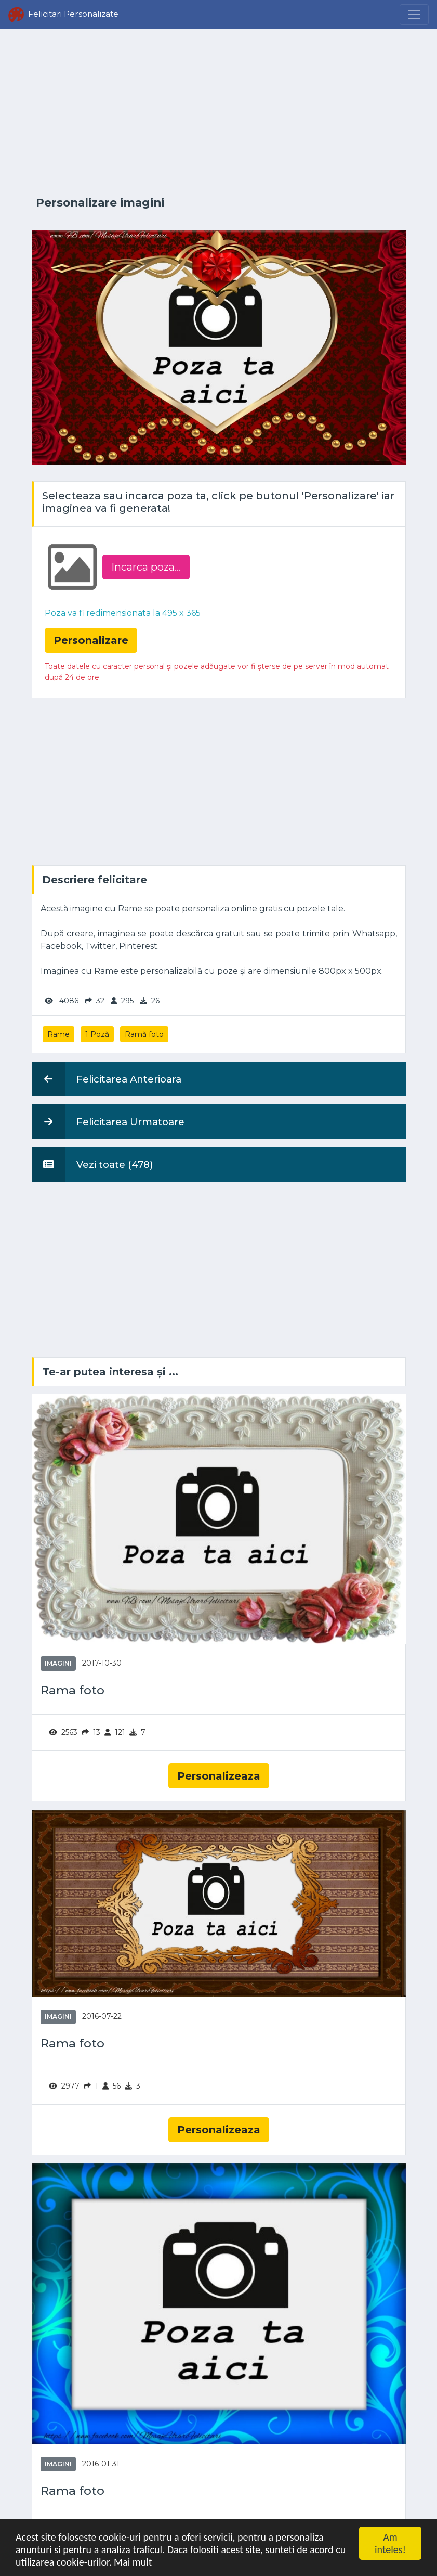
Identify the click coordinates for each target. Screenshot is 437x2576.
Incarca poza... (146, 567)
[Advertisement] (218, 113)
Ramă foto (144, 1034)
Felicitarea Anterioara (106, 1079)
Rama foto (72, 1690)
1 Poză (97, 1034)
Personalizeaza (218, 1776)
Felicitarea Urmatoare (108, 1121)
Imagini (58, 1663)
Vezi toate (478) (92, 1164)
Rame (58, 1034)
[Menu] (414, 14)
